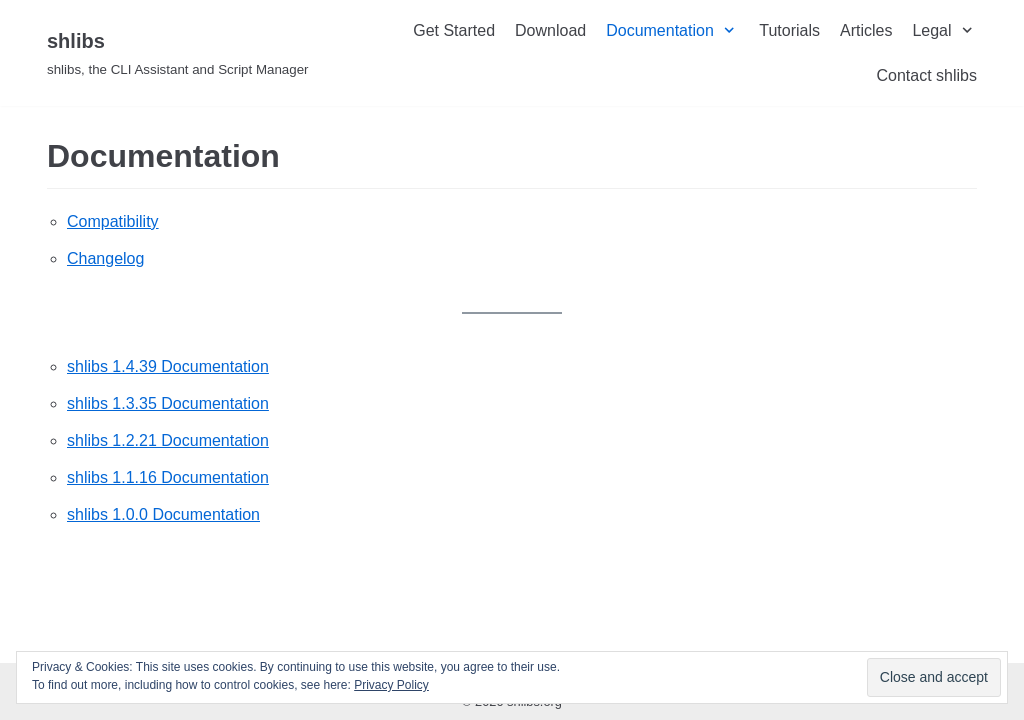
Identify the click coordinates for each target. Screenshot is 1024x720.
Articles (866, 30)
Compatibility (113, 221)
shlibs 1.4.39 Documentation (168, 366)
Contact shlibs (926, 75)
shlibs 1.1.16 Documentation (168, 477)
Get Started (454, 30)
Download (550, 30)
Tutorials (789, 30)
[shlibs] (178, 53)
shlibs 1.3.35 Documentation (168, 403)
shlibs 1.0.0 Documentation (163, 514)
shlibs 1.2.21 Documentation (168, 440)
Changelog (105, 258)
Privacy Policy (391, 685)
